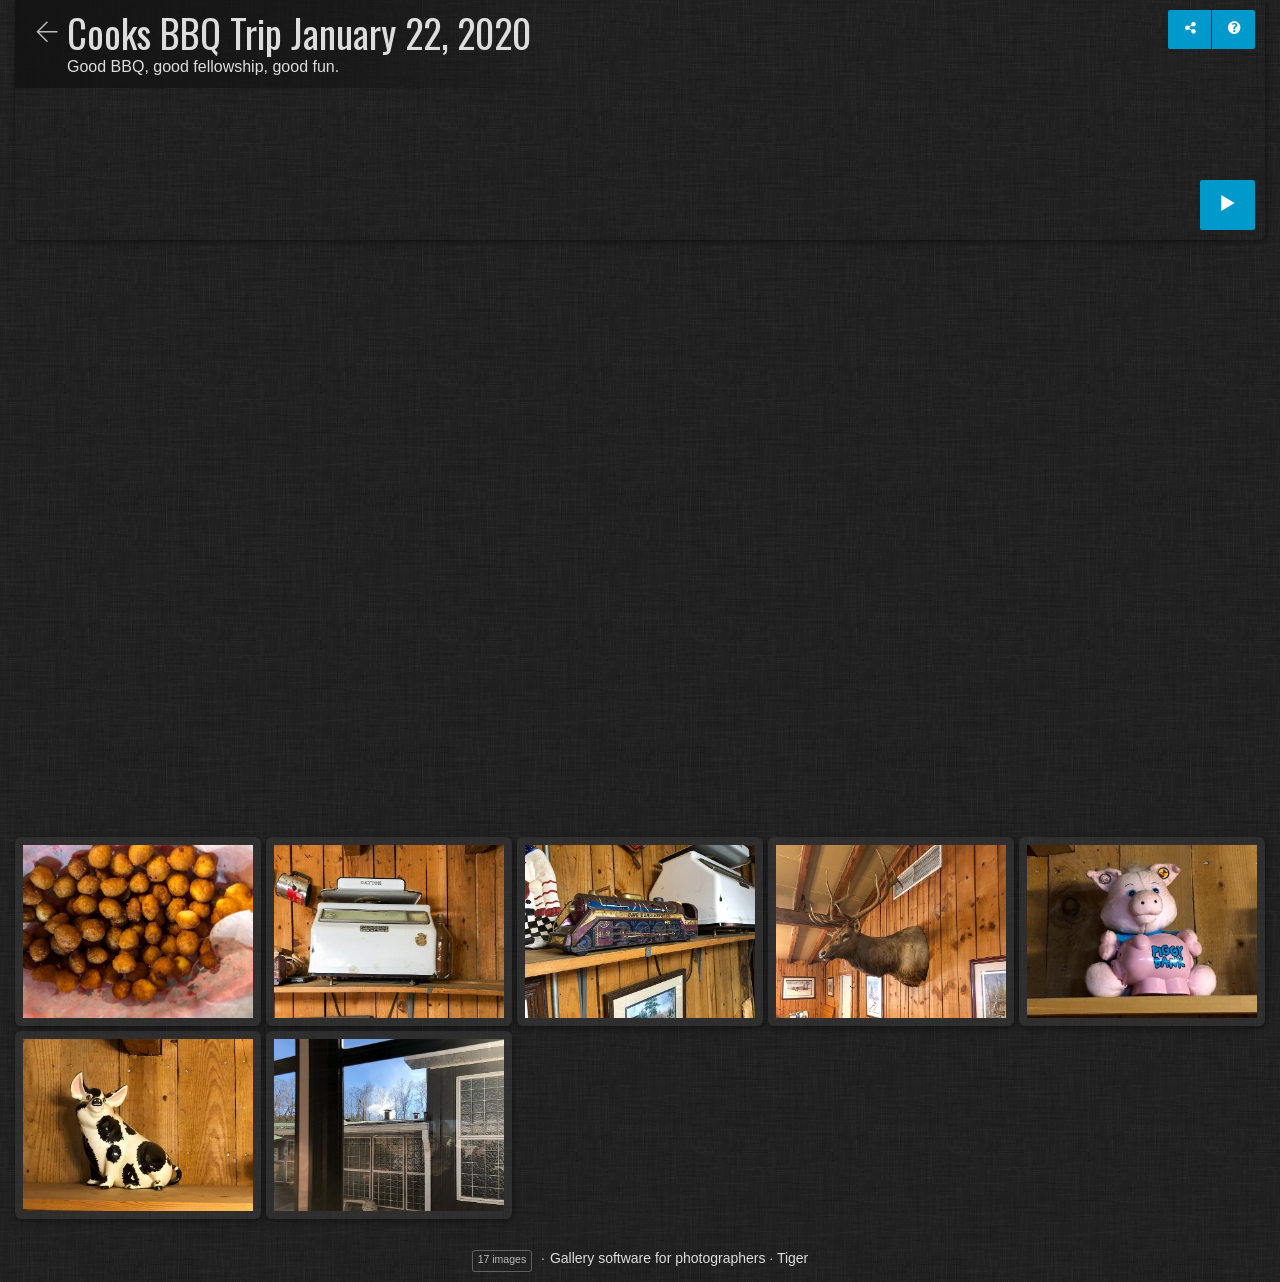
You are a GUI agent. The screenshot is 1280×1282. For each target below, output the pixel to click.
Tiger (792, 1258)
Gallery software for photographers (658, 1258)
